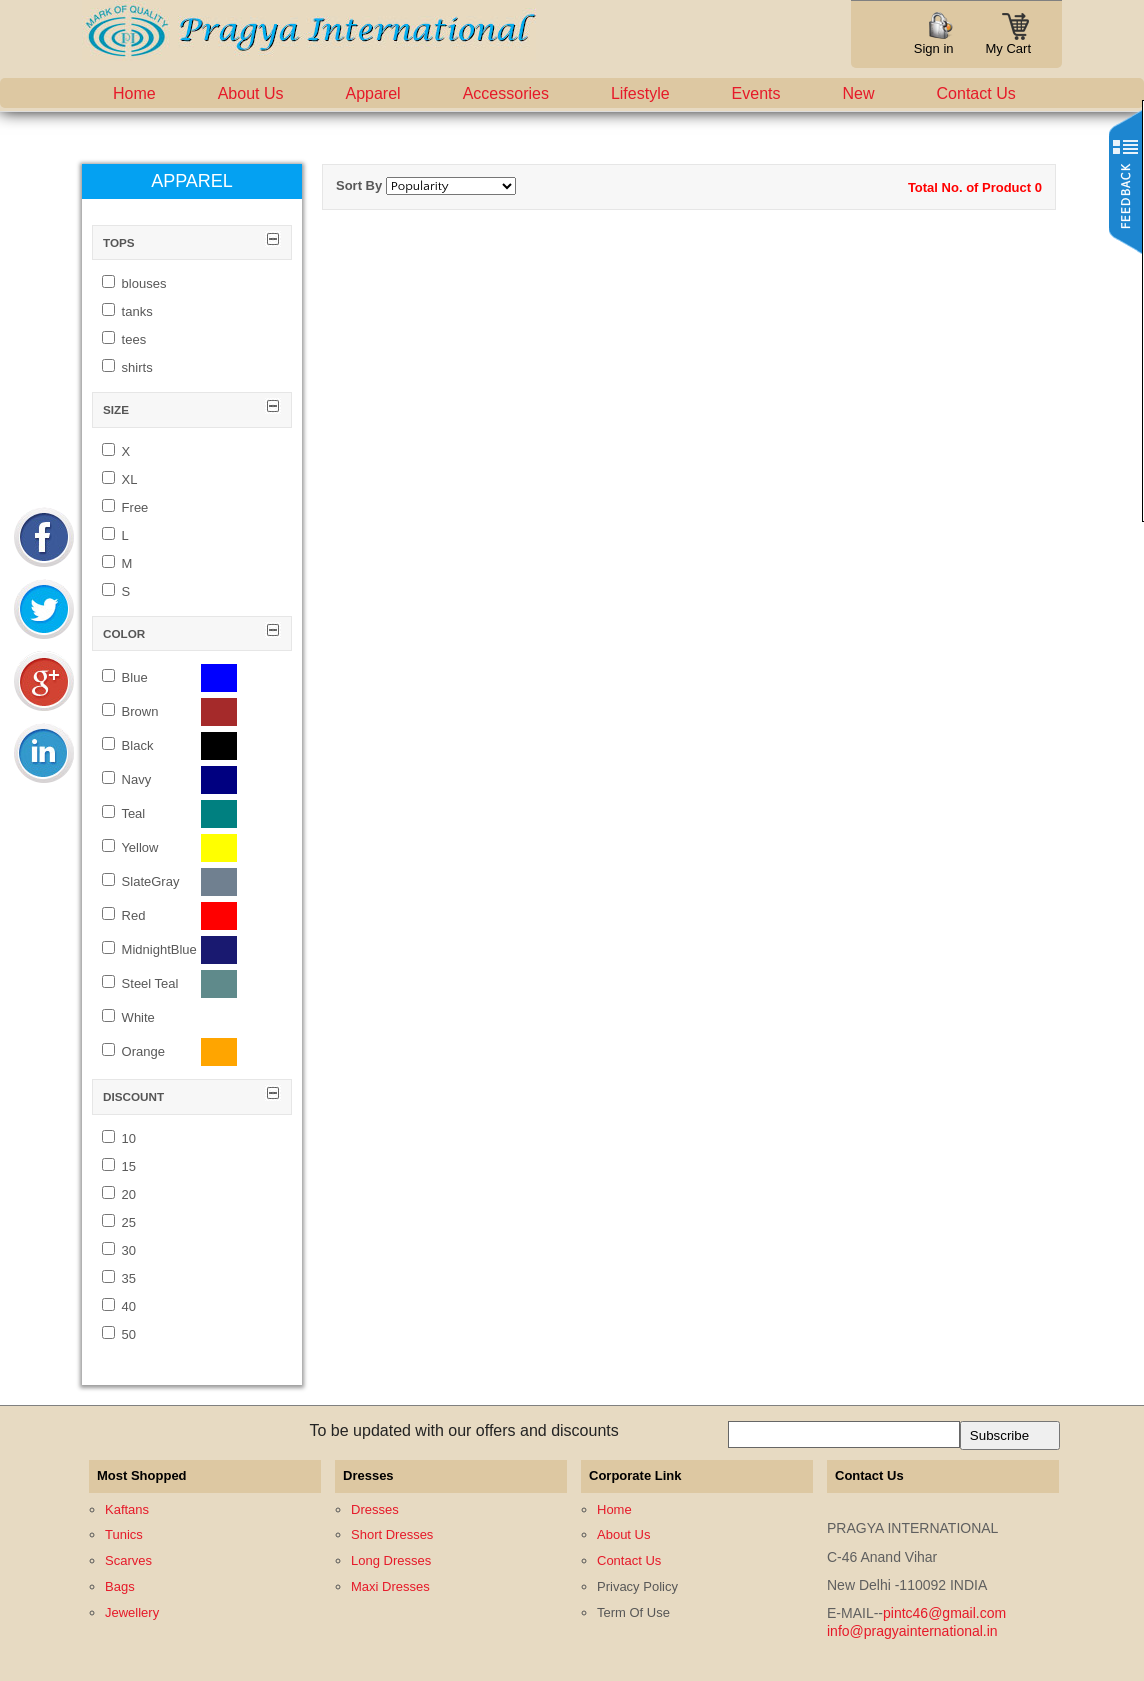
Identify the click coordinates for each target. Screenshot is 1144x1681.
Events (756, 93)
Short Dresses (392, 1534)
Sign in (934, 48)
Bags (120, 1586)
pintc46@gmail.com (944, 1613)
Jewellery (132, 1612)
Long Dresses (391, 1560)
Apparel (373, 93)
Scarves (128, 1560)
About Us (251, 93)
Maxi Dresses (390, 1586)
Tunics (124, 1534)
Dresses (375, 1509)
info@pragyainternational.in (912, 1631)
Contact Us (976, 93)
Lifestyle (640, 93)
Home (134, 93)
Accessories (506, 93)
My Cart (1009, 42)
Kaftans (127, 1509)
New (859, 93)
